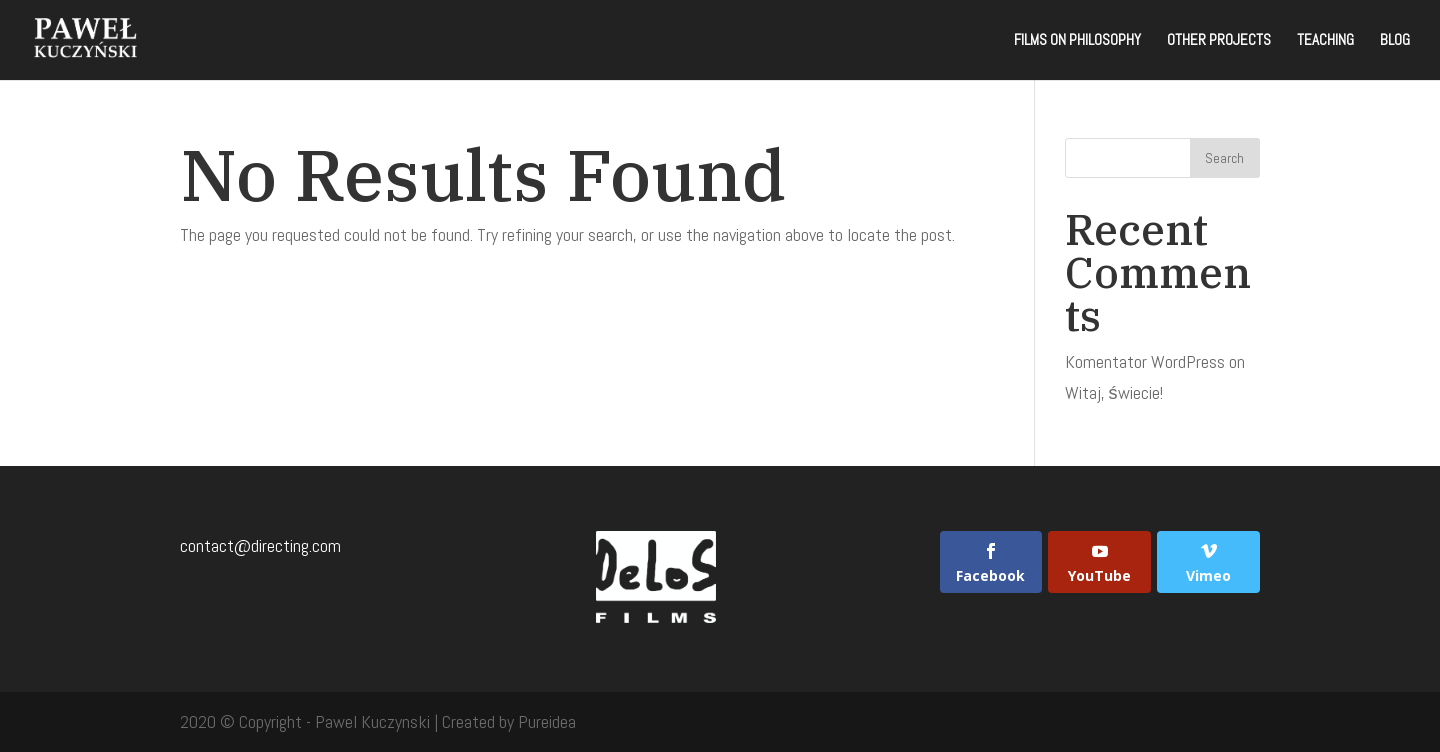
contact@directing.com (260, 545)
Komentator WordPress (1145, 361)
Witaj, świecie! (1114, 392)
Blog (1395, 41)
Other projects (1219, 41)
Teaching (1325, 41)
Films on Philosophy (1077, 41)
